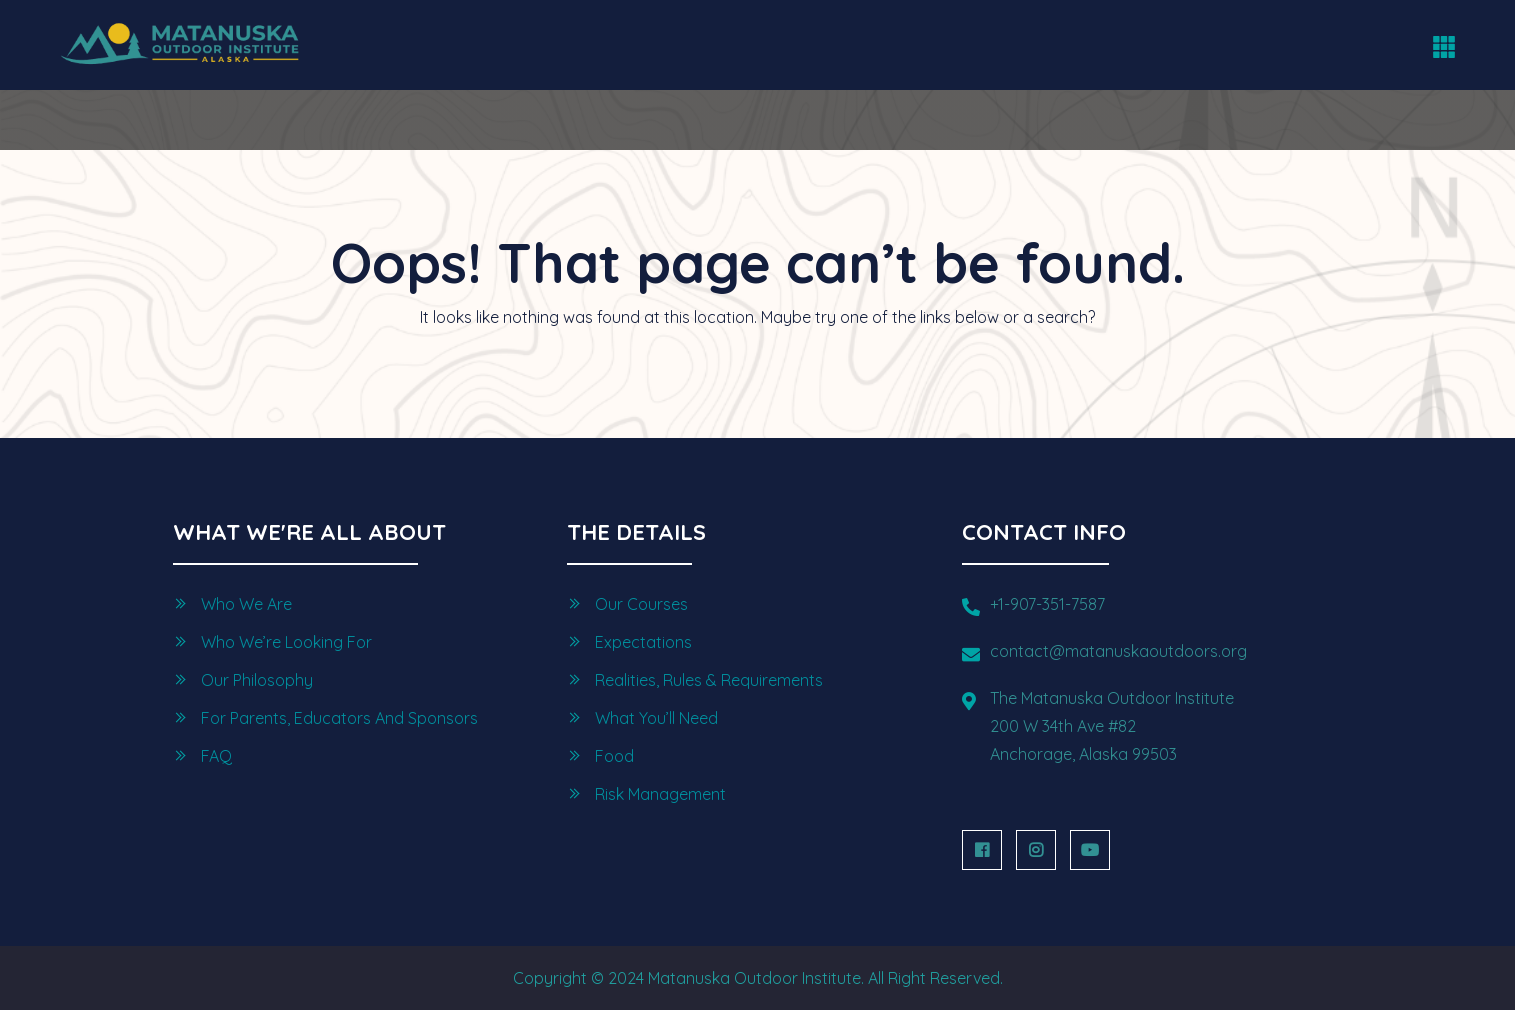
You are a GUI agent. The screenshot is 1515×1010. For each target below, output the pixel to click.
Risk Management (660, 794)
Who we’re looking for (286, 642)
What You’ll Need (656, 718)
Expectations (643, 642)
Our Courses (641, 604)
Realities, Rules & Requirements (709, 680)
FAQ (216, 756)
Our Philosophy (257, 680)
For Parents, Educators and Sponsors (339, 718)
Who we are (246, 604)
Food (614, 756)
